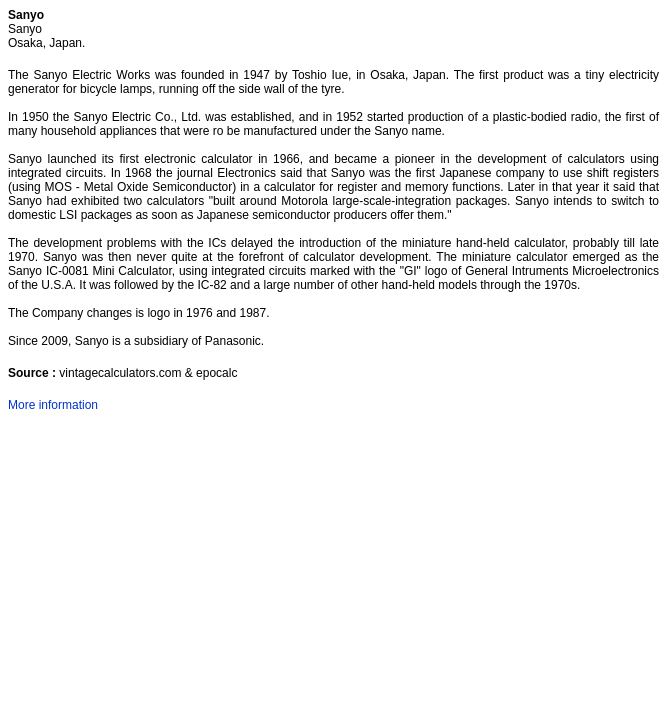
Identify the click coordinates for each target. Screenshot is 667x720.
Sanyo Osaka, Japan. (46, 36)
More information (53, 405)
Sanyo (26, 15)
